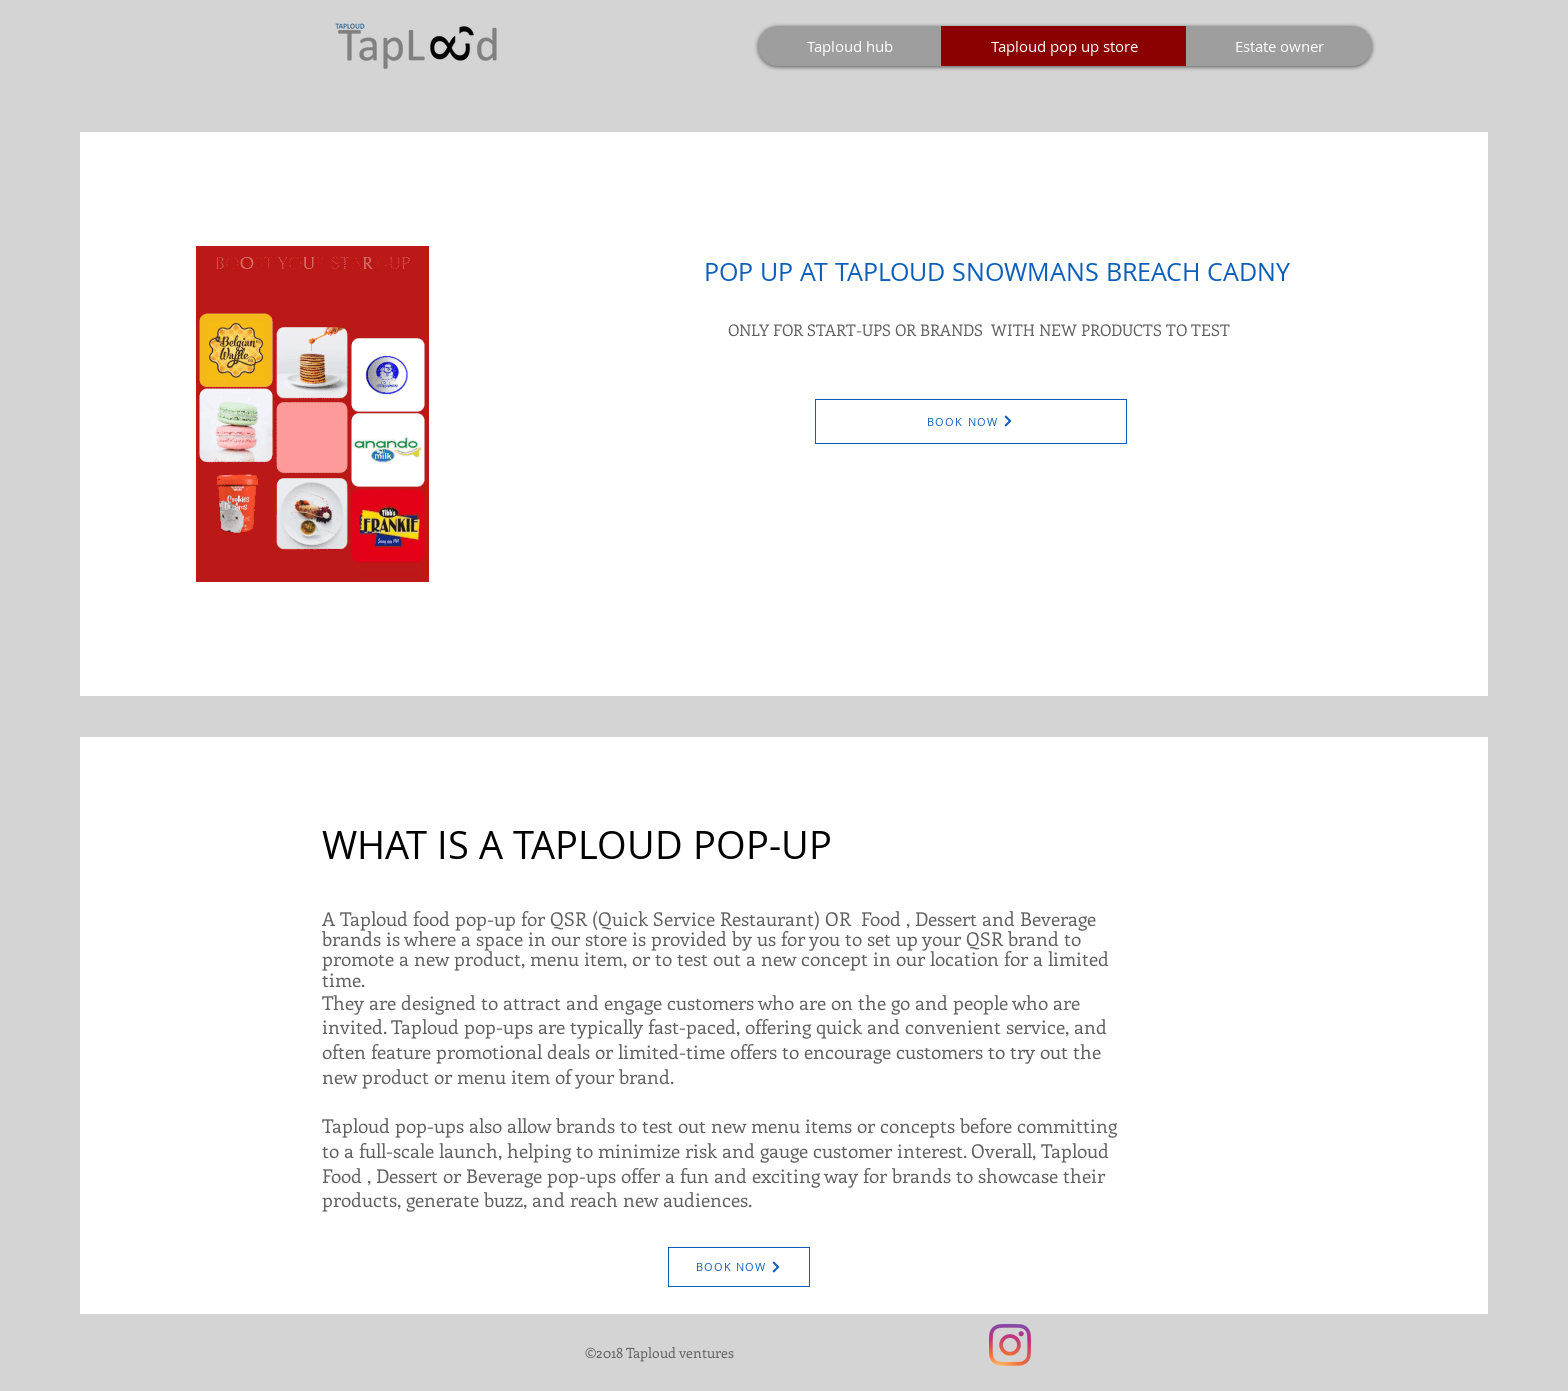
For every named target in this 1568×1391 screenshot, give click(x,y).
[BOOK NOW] (971, 421)
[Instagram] (1010, 1345)
